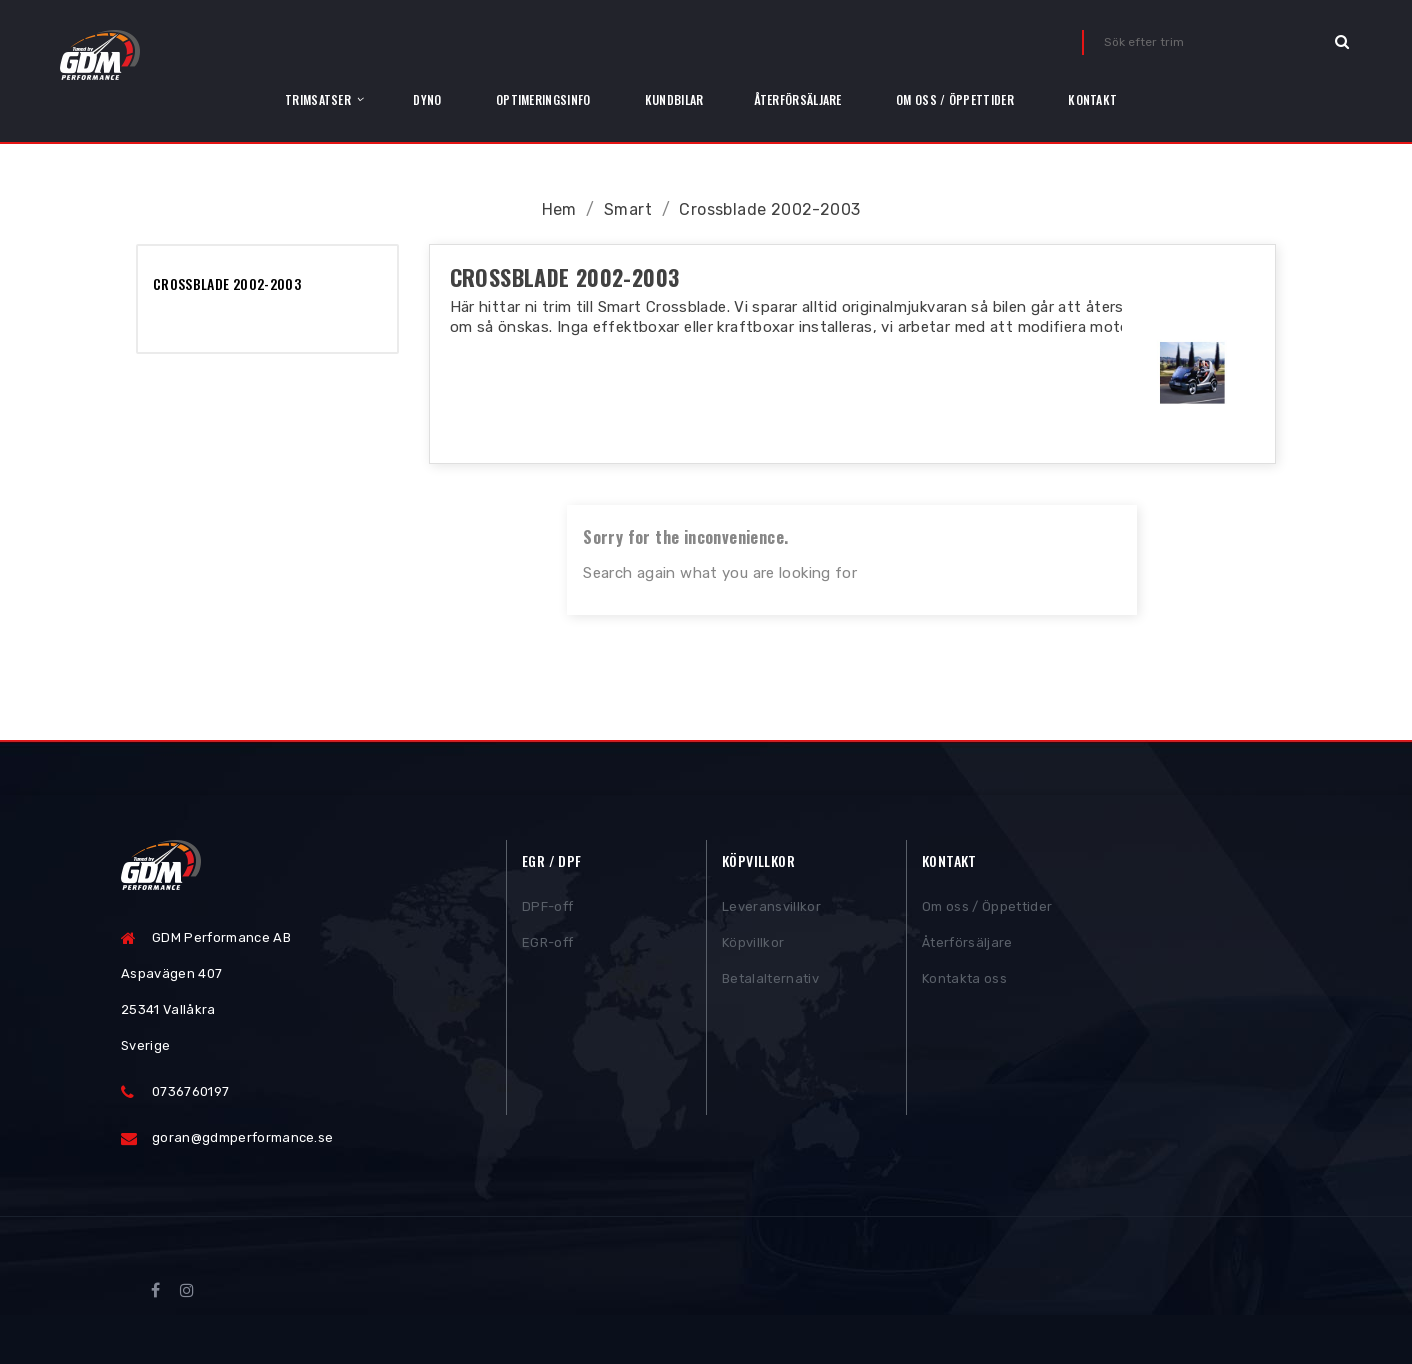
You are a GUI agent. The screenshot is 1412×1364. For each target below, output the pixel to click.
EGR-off (547, 945)
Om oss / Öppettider (987, 909)
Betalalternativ (770, 981)
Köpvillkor (753, 945)
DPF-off (547, 909)
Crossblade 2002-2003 (227, 283)
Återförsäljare (967, 945)
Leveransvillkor (771, 909)
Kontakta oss (964, 981)
